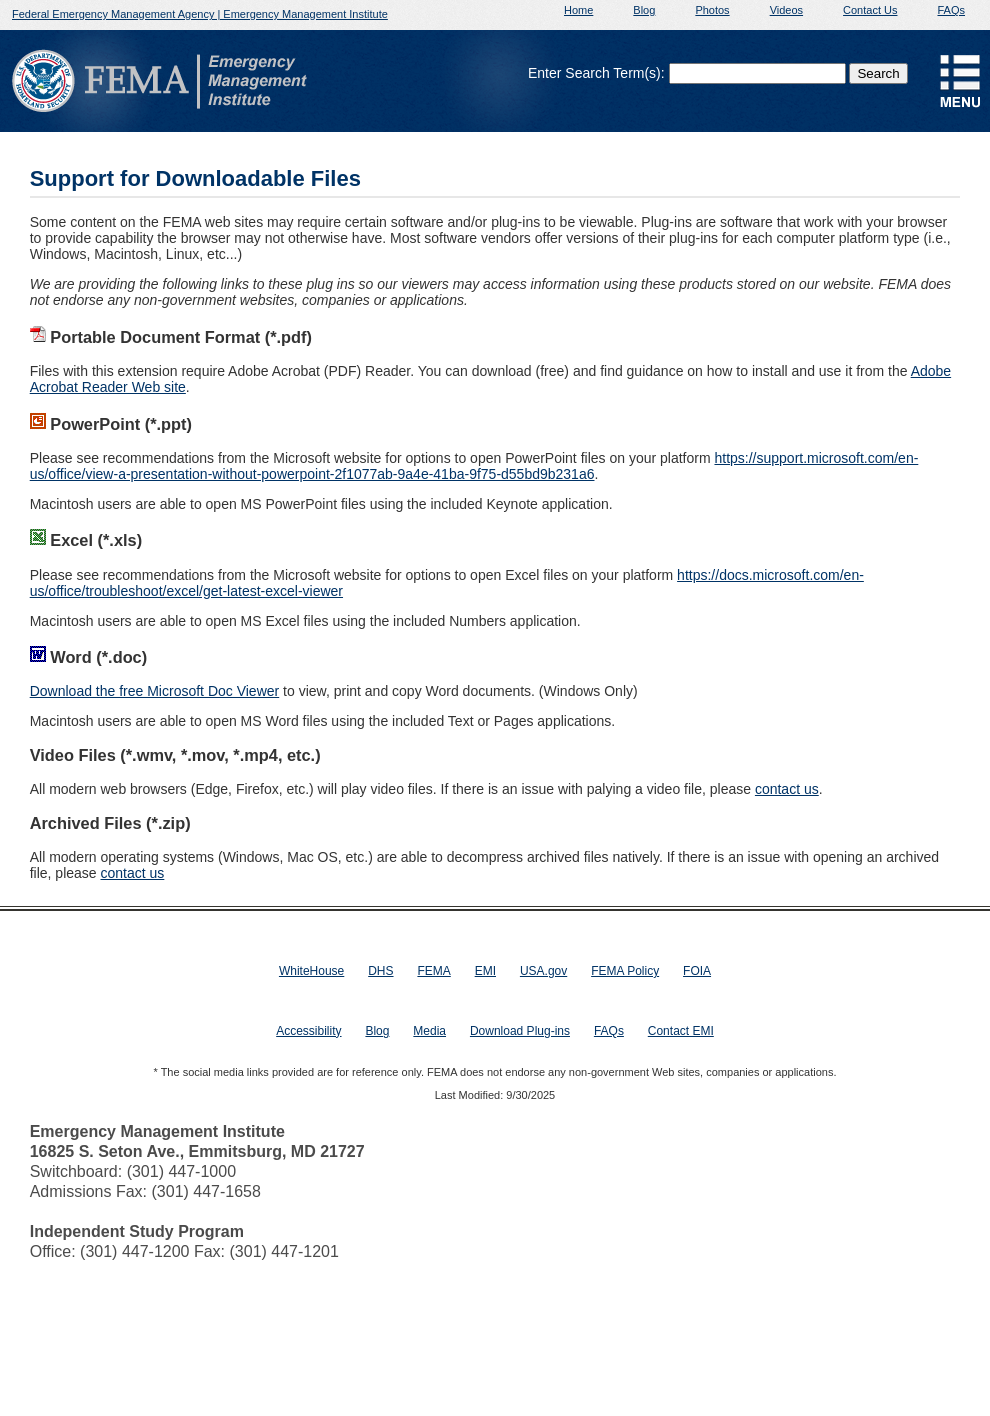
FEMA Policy (625, 971)
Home (578, 10)
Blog (644, 10)
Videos (786, 10)
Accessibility (308, 1031)
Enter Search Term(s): (596, 73)
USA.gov (543, 971)
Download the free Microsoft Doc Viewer (155, 691)
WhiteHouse (311, 971)
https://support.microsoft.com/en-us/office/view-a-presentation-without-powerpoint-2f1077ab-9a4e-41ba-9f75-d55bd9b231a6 (474, 466)
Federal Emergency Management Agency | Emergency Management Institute (200, 14)
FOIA (697, 971)
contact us (787, 789)
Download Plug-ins (520, 1031)
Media (429, 1031)
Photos (712, 10)
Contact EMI (681, 1031)
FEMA (433, 971)
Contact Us (870, 10)
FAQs (951, 10)
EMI (485, 971)
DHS (380, 971)
